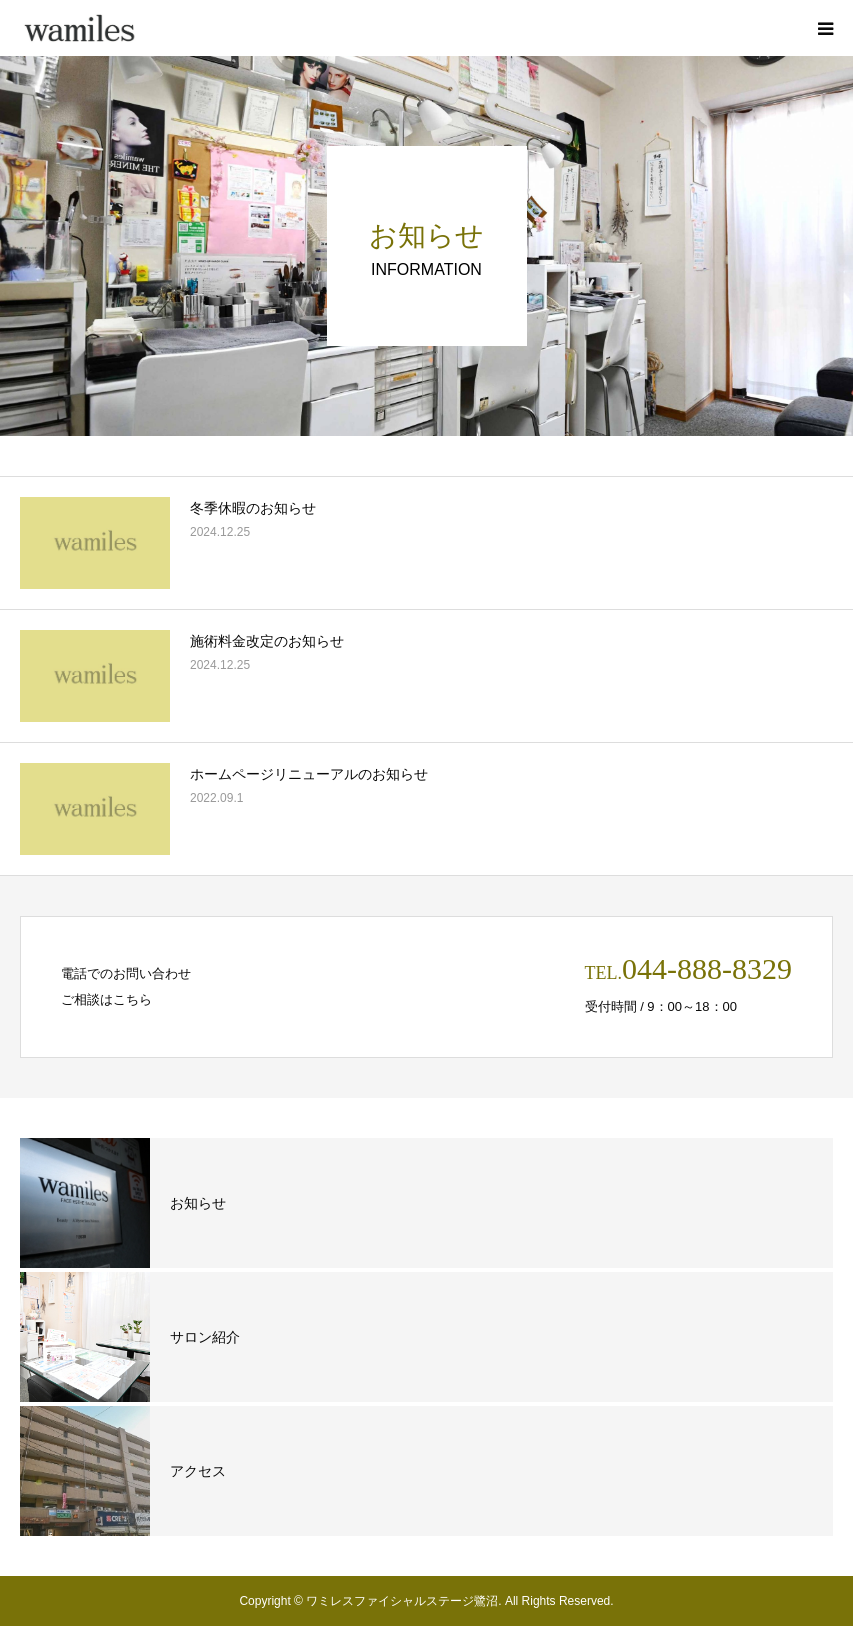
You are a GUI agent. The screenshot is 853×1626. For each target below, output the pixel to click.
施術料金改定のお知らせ (267, 641)
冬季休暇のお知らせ (253, 508)
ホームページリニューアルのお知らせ (309, 774)
